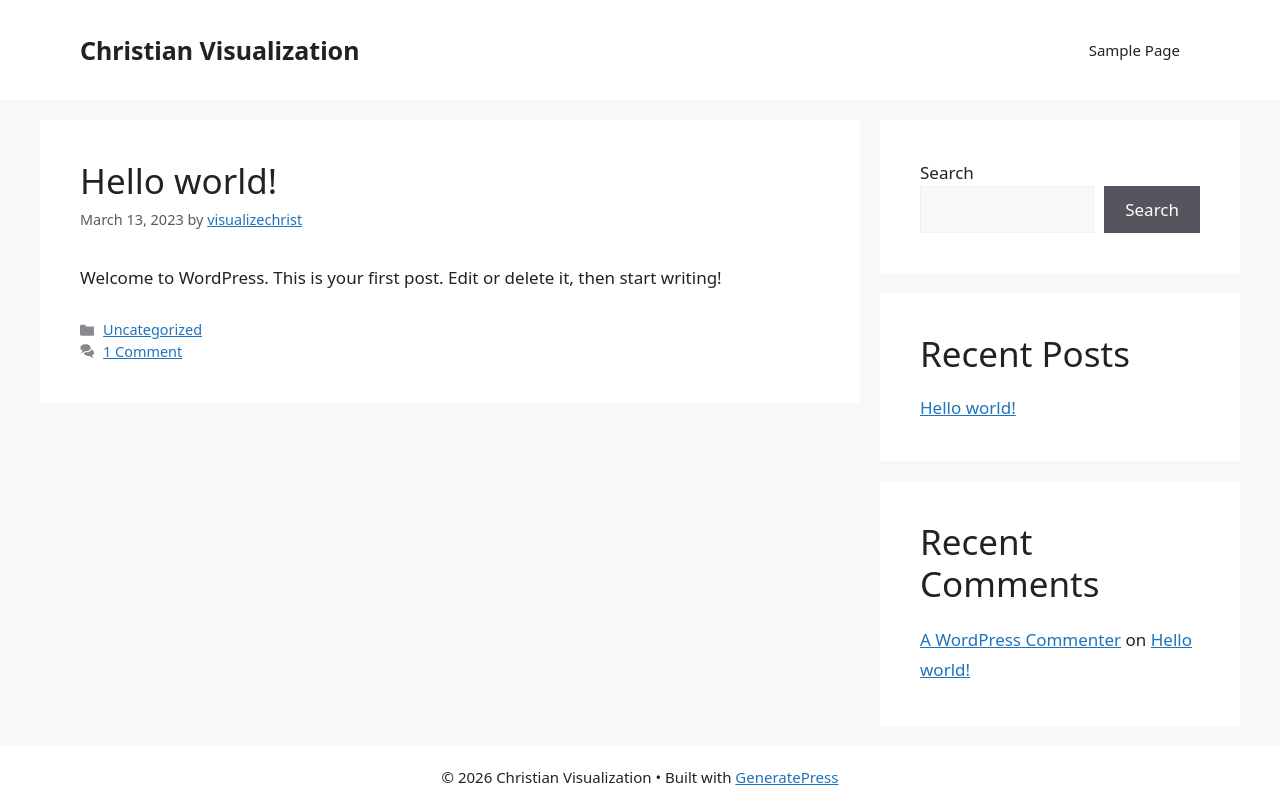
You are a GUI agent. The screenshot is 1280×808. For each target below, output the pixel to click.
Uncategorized (152, 329)
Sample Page (1134, 50)
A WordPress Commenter (1020, 639)
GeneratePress (786, 777)
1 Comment (142, 351)
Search (947, 172)
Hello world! (178, 180)
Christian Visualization (219, 50)
